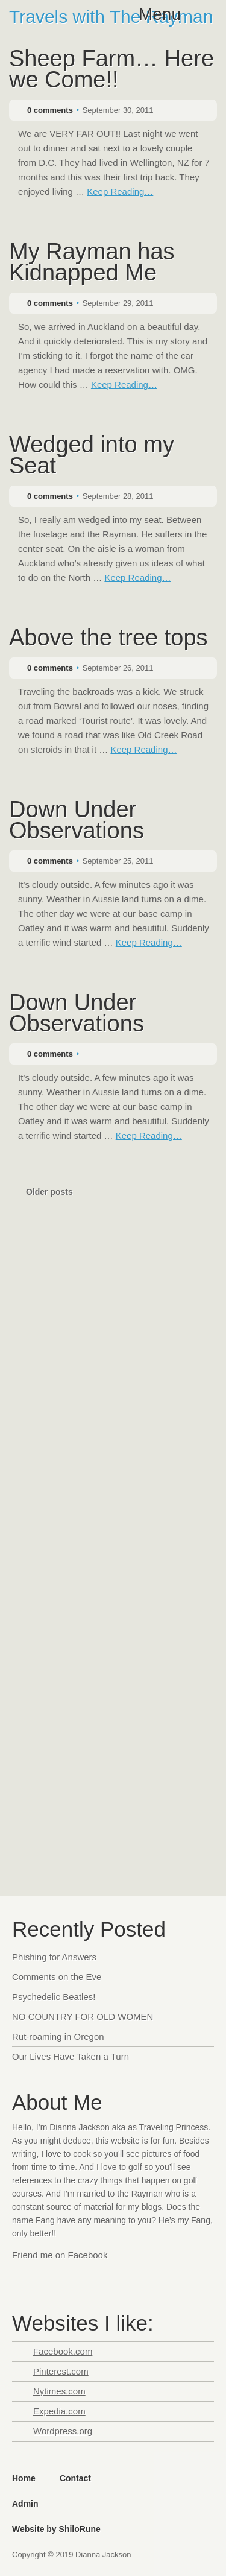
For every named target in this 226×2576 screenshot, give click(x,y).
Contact (75, 2478)
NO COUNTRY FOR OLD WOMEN (82, 2016)
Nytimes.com (59, 2391)
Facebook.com (62, 2351)
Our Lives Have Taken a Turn (70, 2056)
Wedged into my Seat (91, 456)
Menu (160, 14)
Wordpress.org (62, 2431)
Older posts (49, 1192)
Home (24, 2478)
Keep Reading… (120, 191)
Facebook (23, 2278)
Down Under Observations (76, 821)
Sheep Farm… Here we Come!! (111, 70)
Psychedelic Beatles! (53, 1997)
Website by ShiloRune (56, 2529)
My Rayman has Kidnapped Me (92, 263)
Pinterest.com (61, 2371)
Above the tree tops (108, 638)
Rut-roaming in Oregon (58, 2036)
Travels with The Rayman (111, 17)
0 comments (50, 110)
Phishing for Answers (54, 1957)
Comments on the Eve (56, 1977)
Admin (25, 2503)
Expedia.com (59, 2411)
